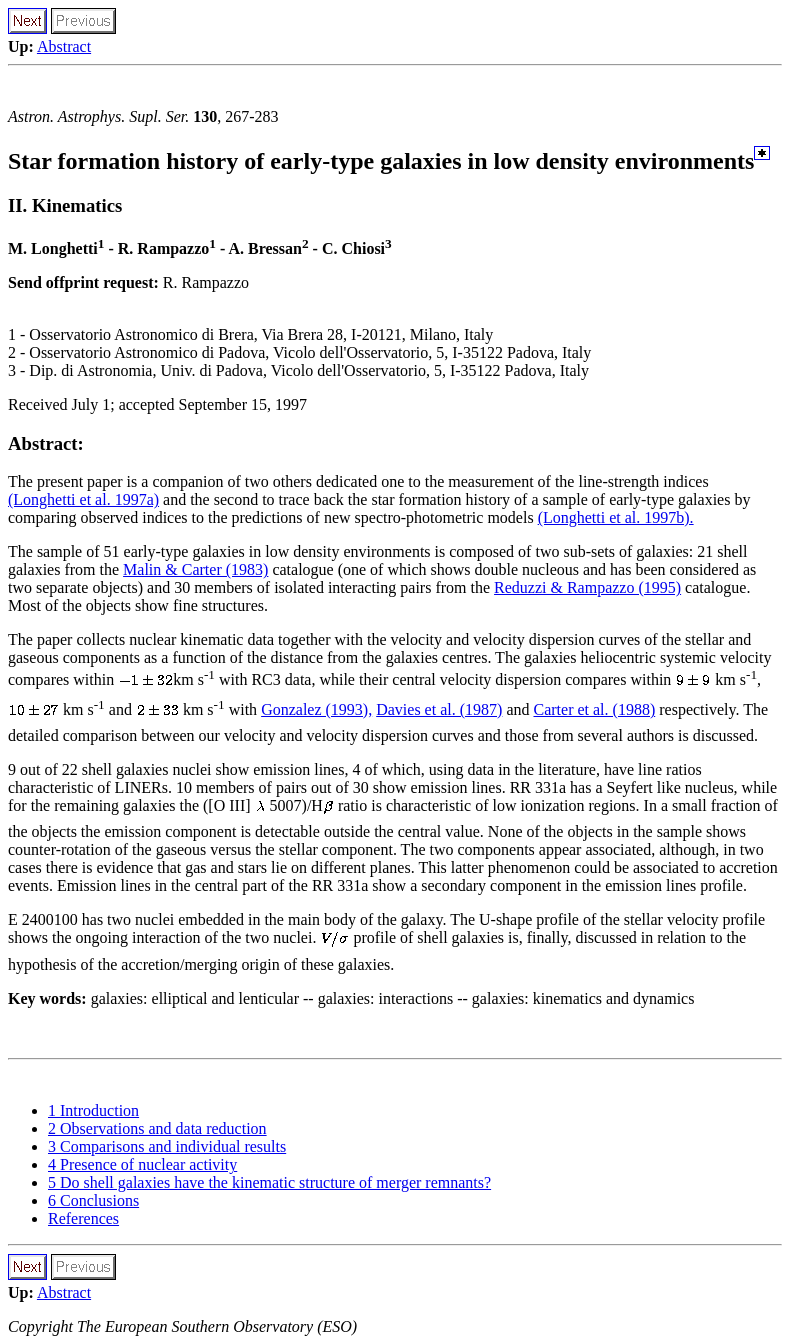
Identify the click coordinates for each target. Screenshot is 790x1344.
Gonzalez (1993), (316, 709)
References (83, 1218)
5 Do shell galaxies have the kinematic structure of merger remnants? (269, 1182)
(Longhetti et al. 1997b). (616, 517)
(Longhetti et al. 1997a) (83, 499)
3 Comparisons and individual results (167, 1146)
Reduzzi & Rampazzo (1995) (587, 587)
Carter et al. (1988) (594, 709)
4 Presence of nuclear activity (142, 1164)
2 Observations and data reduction (157, 1128)
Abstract (64, 46)
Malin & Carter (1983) (195, 569)
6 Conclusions (93, 1200)
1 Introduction (93, 1110)
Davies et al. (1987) (439, 709)
